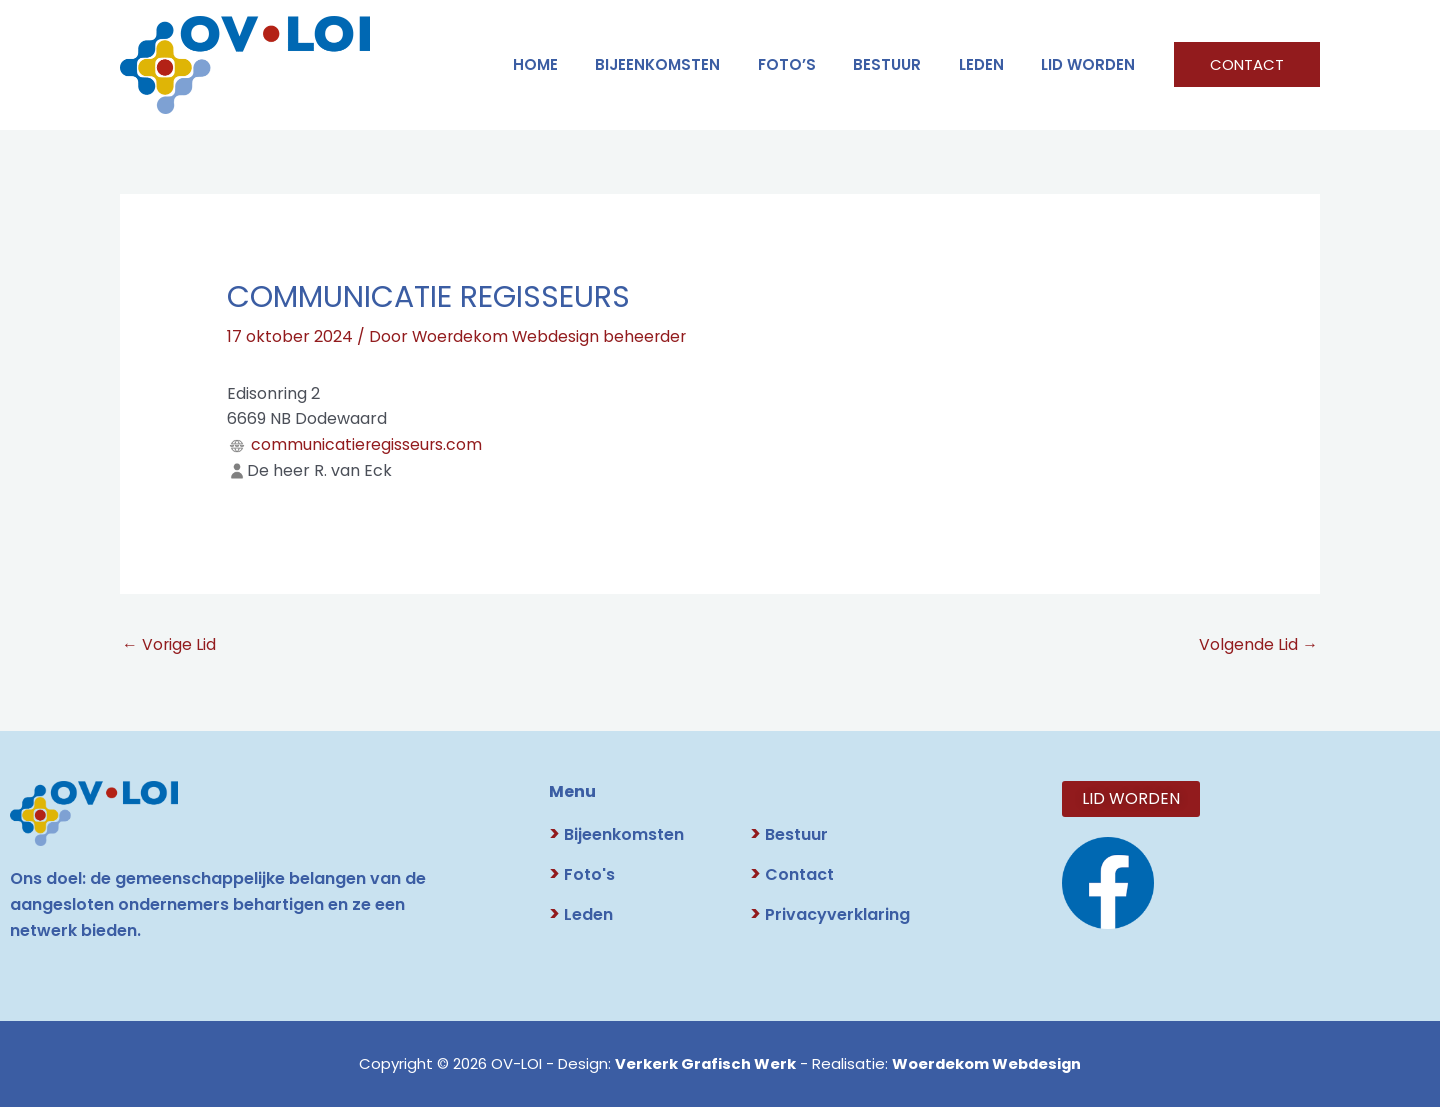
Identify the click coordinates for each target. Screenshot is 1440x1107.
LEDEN (992, 64)
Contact (792, 874)
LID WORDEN (1092, 64)
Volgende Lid (1258, 644)
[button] (1247, 64)
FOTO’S (813, 64)
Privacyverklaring (830, 914)
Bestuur (789, 834)
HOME (576, 64)
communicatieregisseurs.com (367, 443)
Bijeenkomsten (691, 64)
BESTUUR (906, 64)
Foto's (582, 874)
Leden (581, 914)
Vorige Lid (169, 644)
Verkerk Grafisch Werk (703, 1063)
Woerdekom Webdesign (987, 1063)
